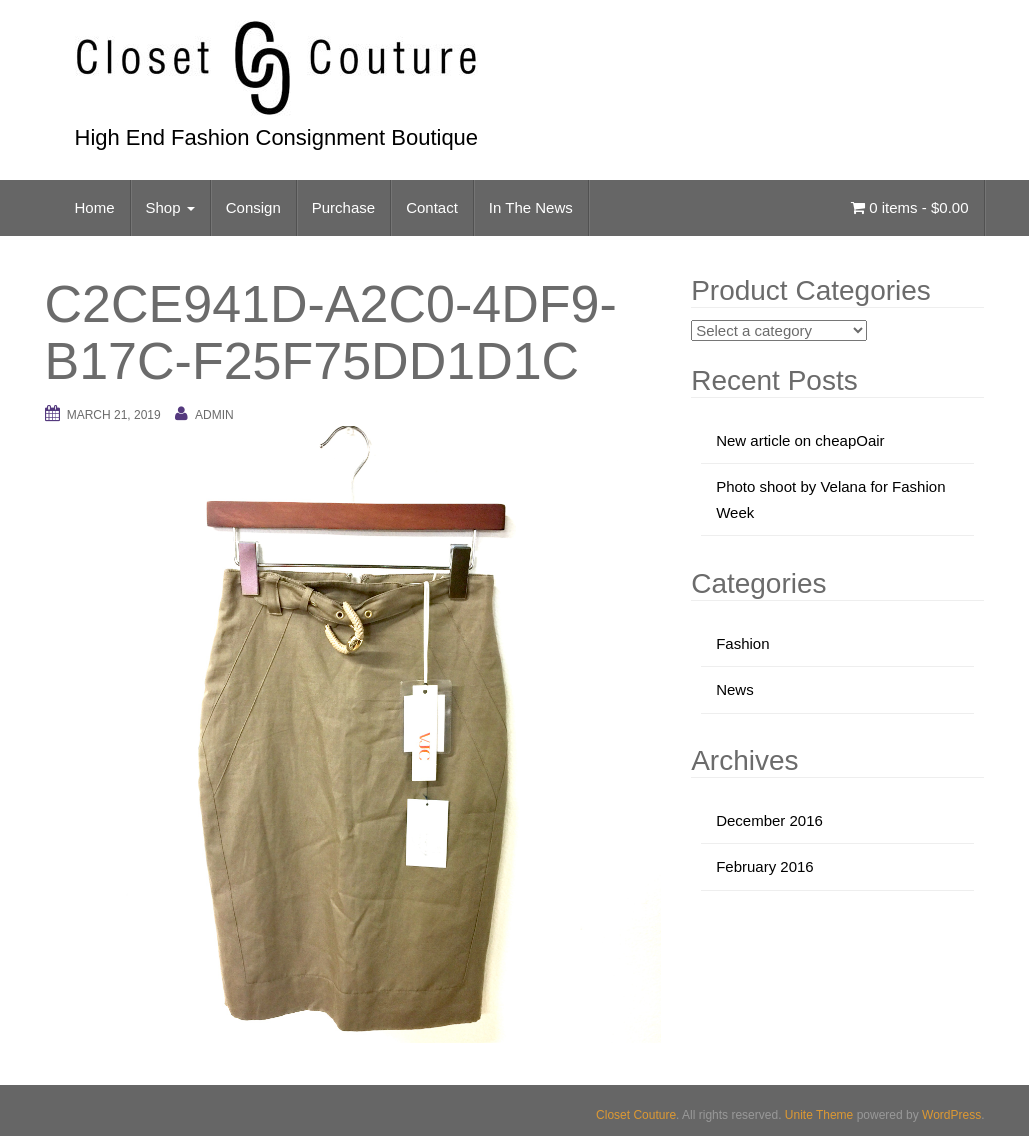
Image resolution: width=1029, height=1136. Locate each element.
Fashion (742, 643)
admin (214, 415)
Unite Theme (819, 1115)
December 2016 (769, 820)
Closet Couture (636, 1115)
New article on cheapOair (800, 440)
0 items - (909, 207)
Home (95, 207)
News (735, 689)
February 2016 (765, 866)
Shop (170, 207)
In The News (531, 207)
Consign (253, 207)
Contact (432, 207)
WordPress (951, 1115)
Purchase (343, 207)
